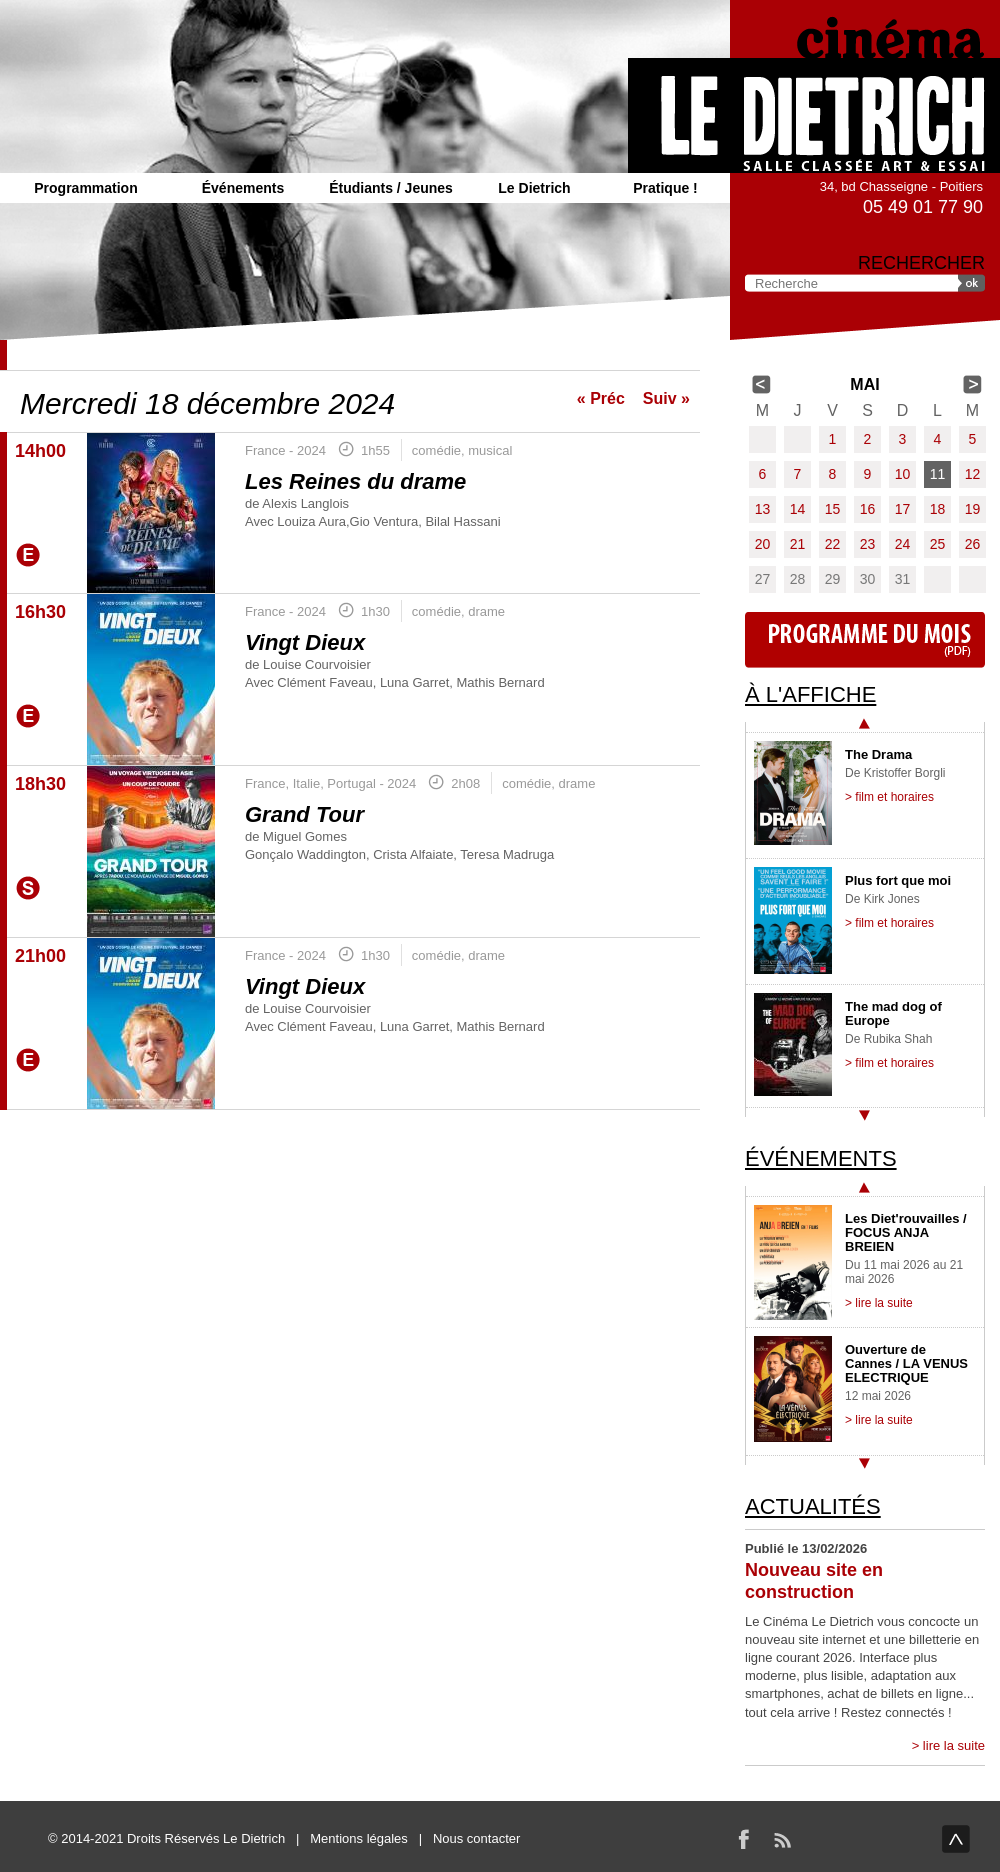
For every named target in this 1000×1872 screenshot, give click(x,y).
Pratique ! (665, 188)
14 (798, 509)
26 (973, 544)
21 (798, 544)
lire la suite (954, 1745)
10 (903, 474)
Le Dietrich (534, 188)
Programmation (85, 188)
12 (973, 474)
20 (763, 544)
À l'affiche (810, 694)
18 (938, 509)
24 (903, 544)
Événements (243, 188)
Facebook (744, 1839)
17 (903, 509)
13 (763, 509)
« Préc (601, 398)
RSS (782, 1839)
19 (973, 509)
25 (938, 544)
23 (868, 544)
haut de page (956, 1839)
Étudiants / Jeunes (391, 188)
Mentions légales (359, 1838)
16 (868, 509)
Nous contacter (476, 1838)
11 (938, 474)
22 (833, 544)
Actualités (813, 1506)
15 (833, 509)
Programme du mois (865, 640)
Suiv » (666, 398)
